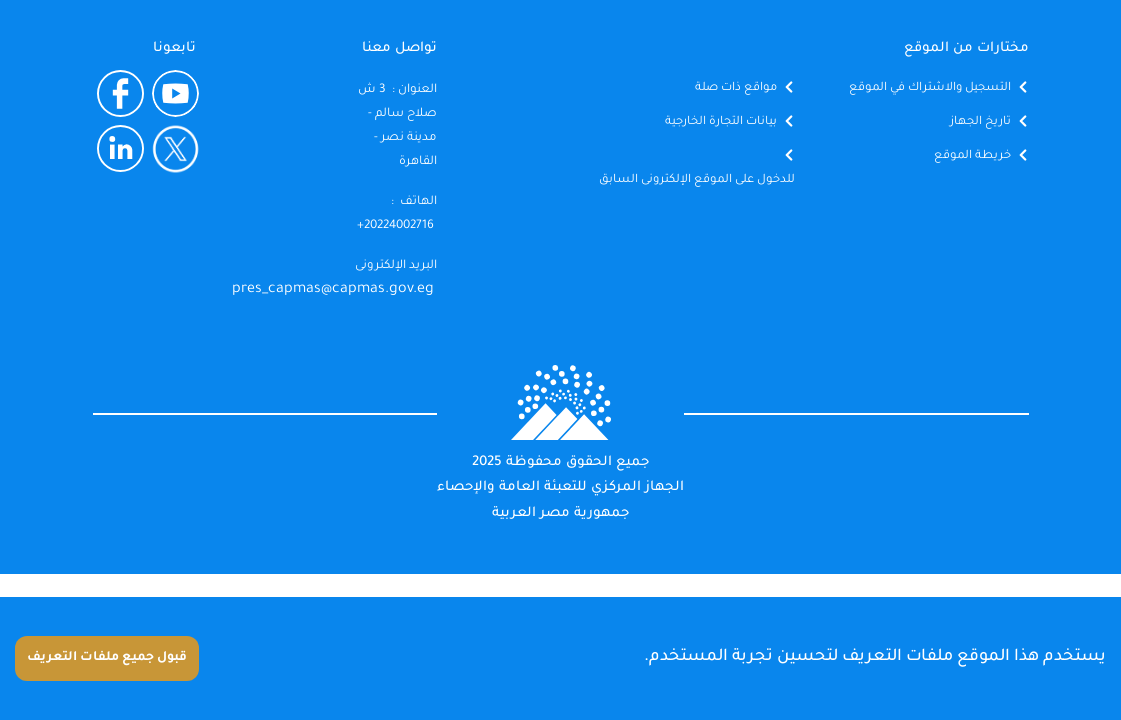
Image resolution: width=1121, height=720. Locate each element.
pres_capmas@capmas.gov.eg (333, 290)
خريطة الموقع (972, 156)
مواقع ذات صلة (736, 88)
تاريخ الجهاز (980, 122)
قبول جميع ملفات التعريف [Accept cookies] (107, 658)
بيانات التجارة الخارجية (721, 122)
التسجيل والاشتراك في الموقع (930, 88)
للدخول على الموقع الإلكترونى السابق (697, 180)
